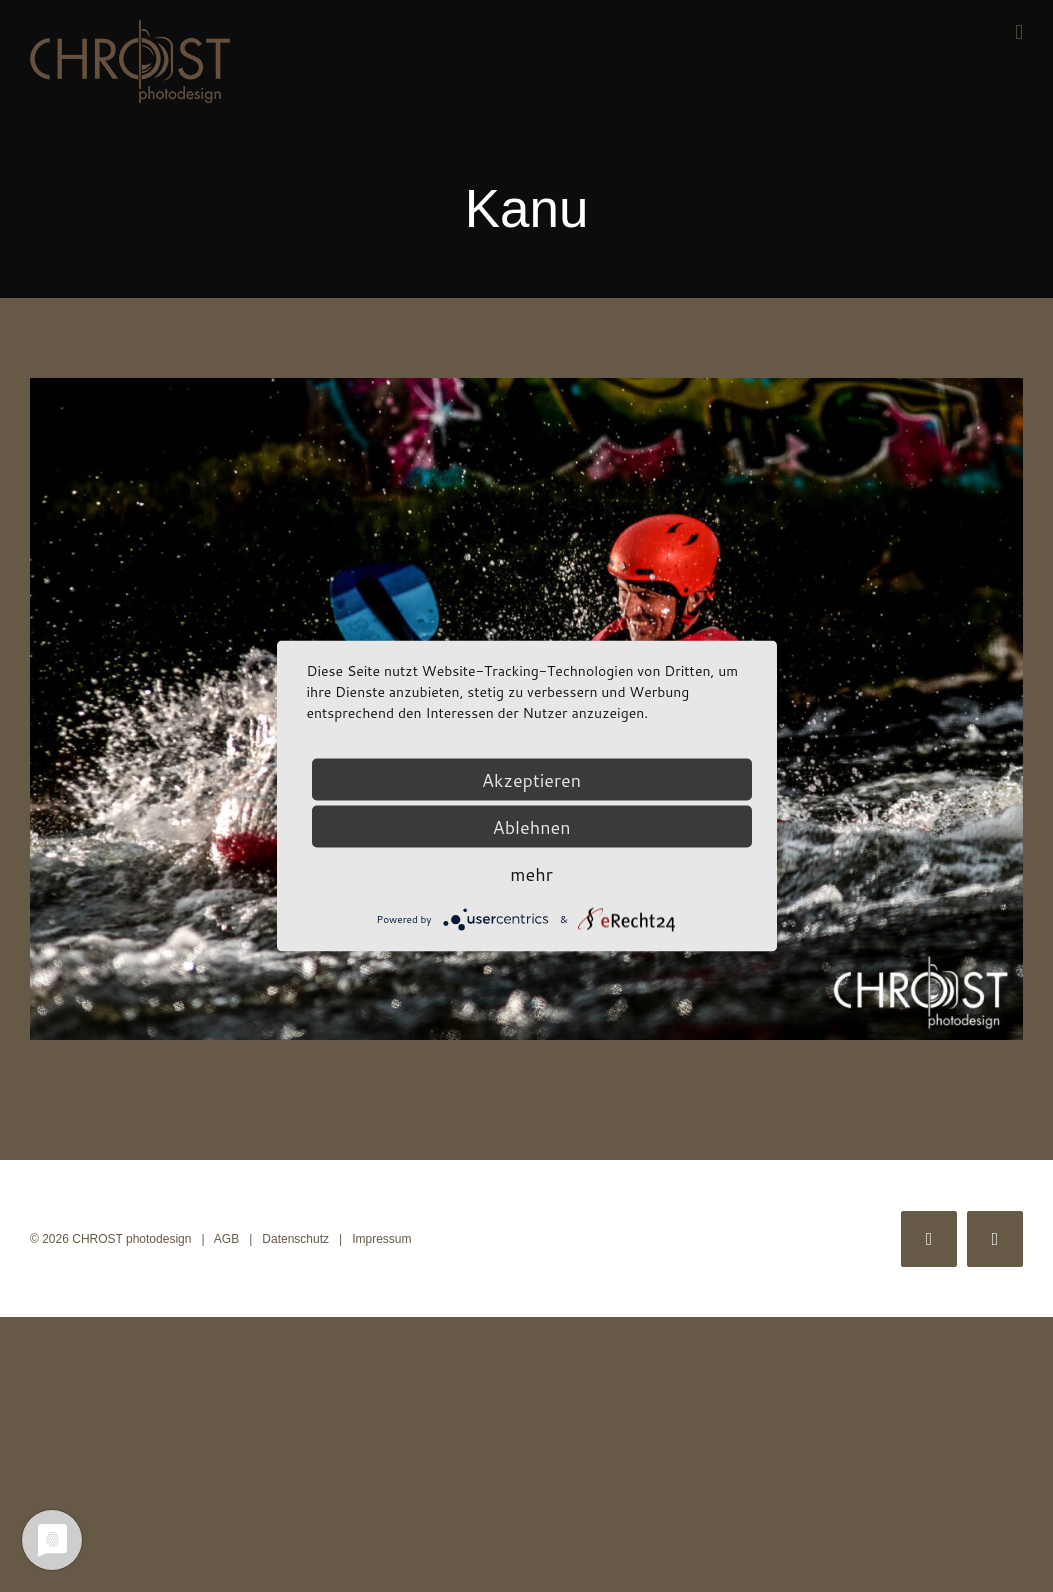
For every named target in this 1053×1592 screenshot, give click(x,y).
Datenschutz (295, 1239)
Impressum (381, 1239)
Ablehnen (531, 827)
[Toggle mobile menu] (1019, 32)
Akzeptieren (531, 780)
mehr (531, 874)
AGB (226, 1239)
